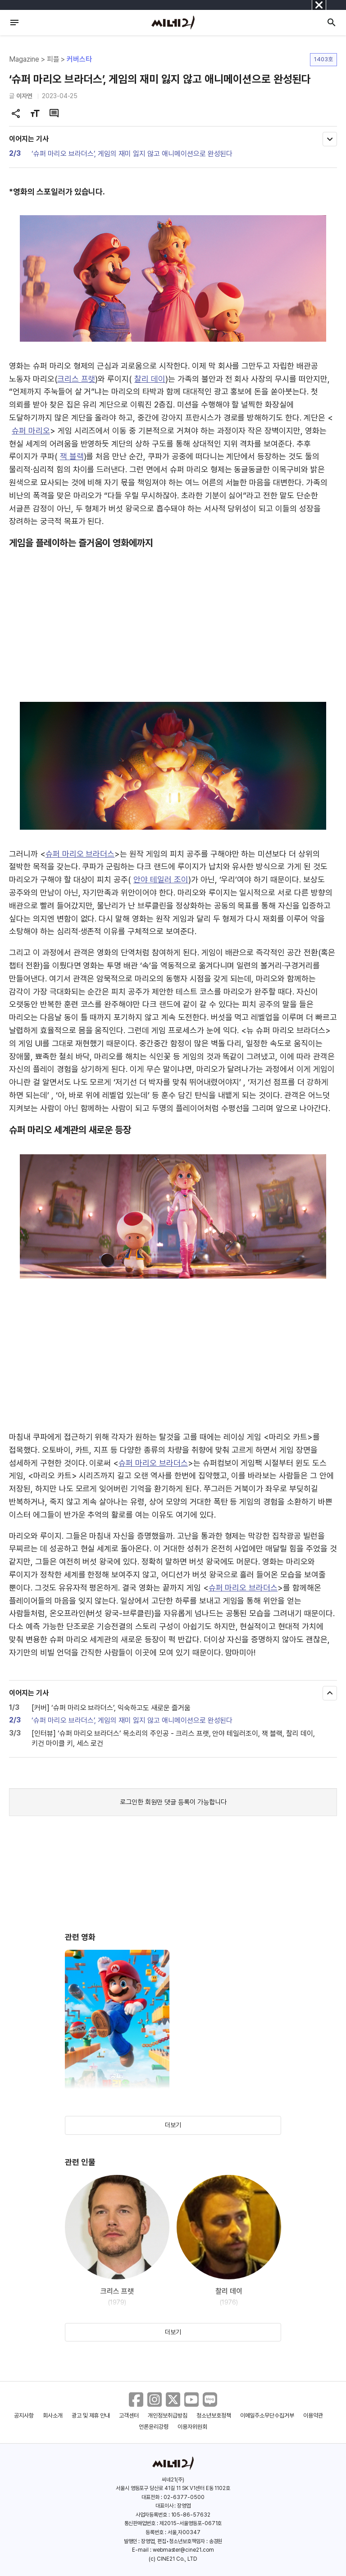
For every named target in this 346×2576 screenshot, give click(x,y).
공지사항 (24, 2415)
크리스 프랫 (76, 379)
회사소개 (53, 2415)
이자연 (24, 95)
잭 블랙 (72, 456)
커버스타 (79, 59)
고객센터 (129, 2415)
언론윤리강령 (153, 2426)
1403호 (323, 59)
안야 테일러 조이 (160, 879)
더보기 (173, 2125)
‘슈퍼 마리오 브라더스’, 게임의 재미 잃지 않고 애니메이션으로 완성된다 (132, 153)
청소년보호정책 (213, 2415)
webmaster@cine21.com (183, 2550)
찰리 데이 (149, 379)
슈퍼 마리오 (31, 430)
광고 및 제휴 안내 (91, 2415)
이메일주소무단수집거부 (267, 2415)
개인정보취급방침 (167, 2415)
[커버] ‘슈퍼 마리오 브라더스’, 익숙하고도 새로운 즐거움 (111, 1708)
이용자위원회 (192, 2426)
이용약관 (313, 2415)
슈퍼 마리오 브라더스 (80, 854)
